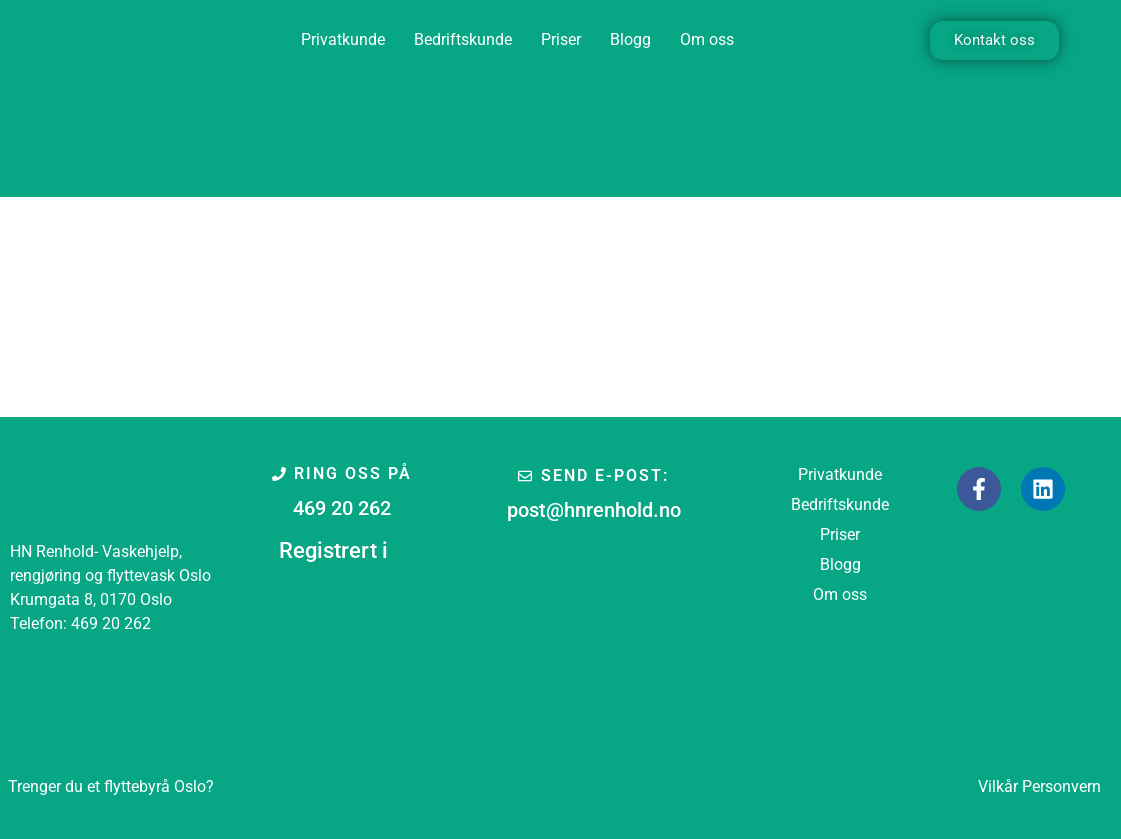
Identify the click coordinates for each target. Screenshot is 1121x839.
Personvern (1061, 786)
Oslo (111, 786)
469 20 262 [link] (111, 623)
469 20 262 (342, 508)
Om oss (707, 39)
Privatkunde (343, 39)
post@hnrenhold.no (594, 510)
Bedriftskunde (463, 39)
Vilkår (998, 786)
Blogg (630, 39)
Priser (561, 39)
